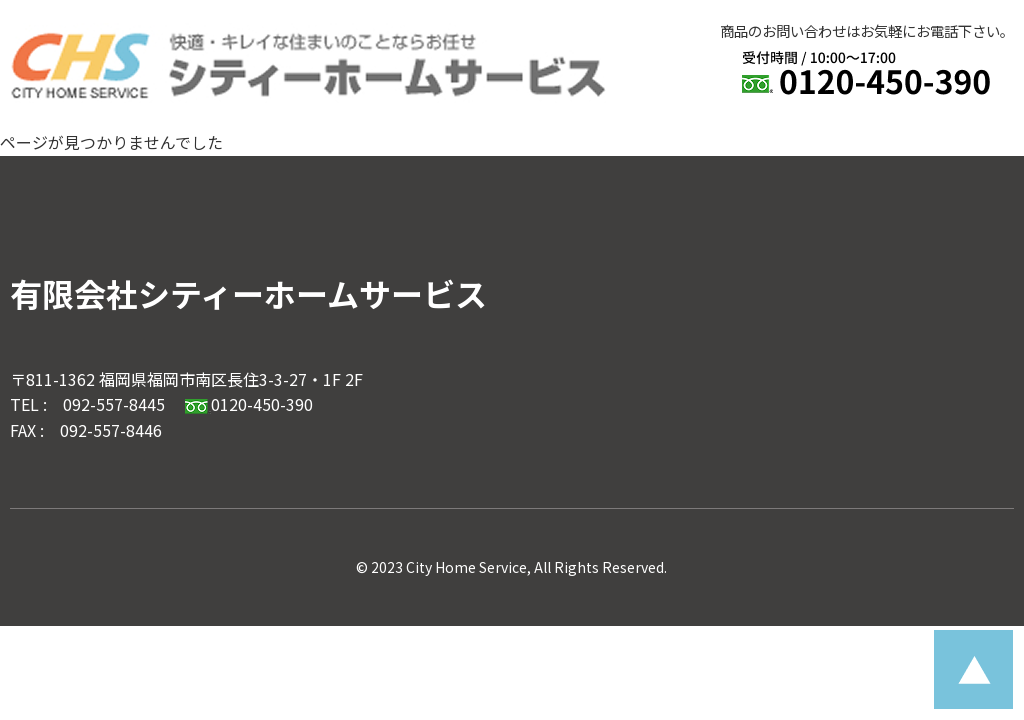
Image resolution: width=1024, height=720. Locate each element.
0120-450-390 (249, 404)
